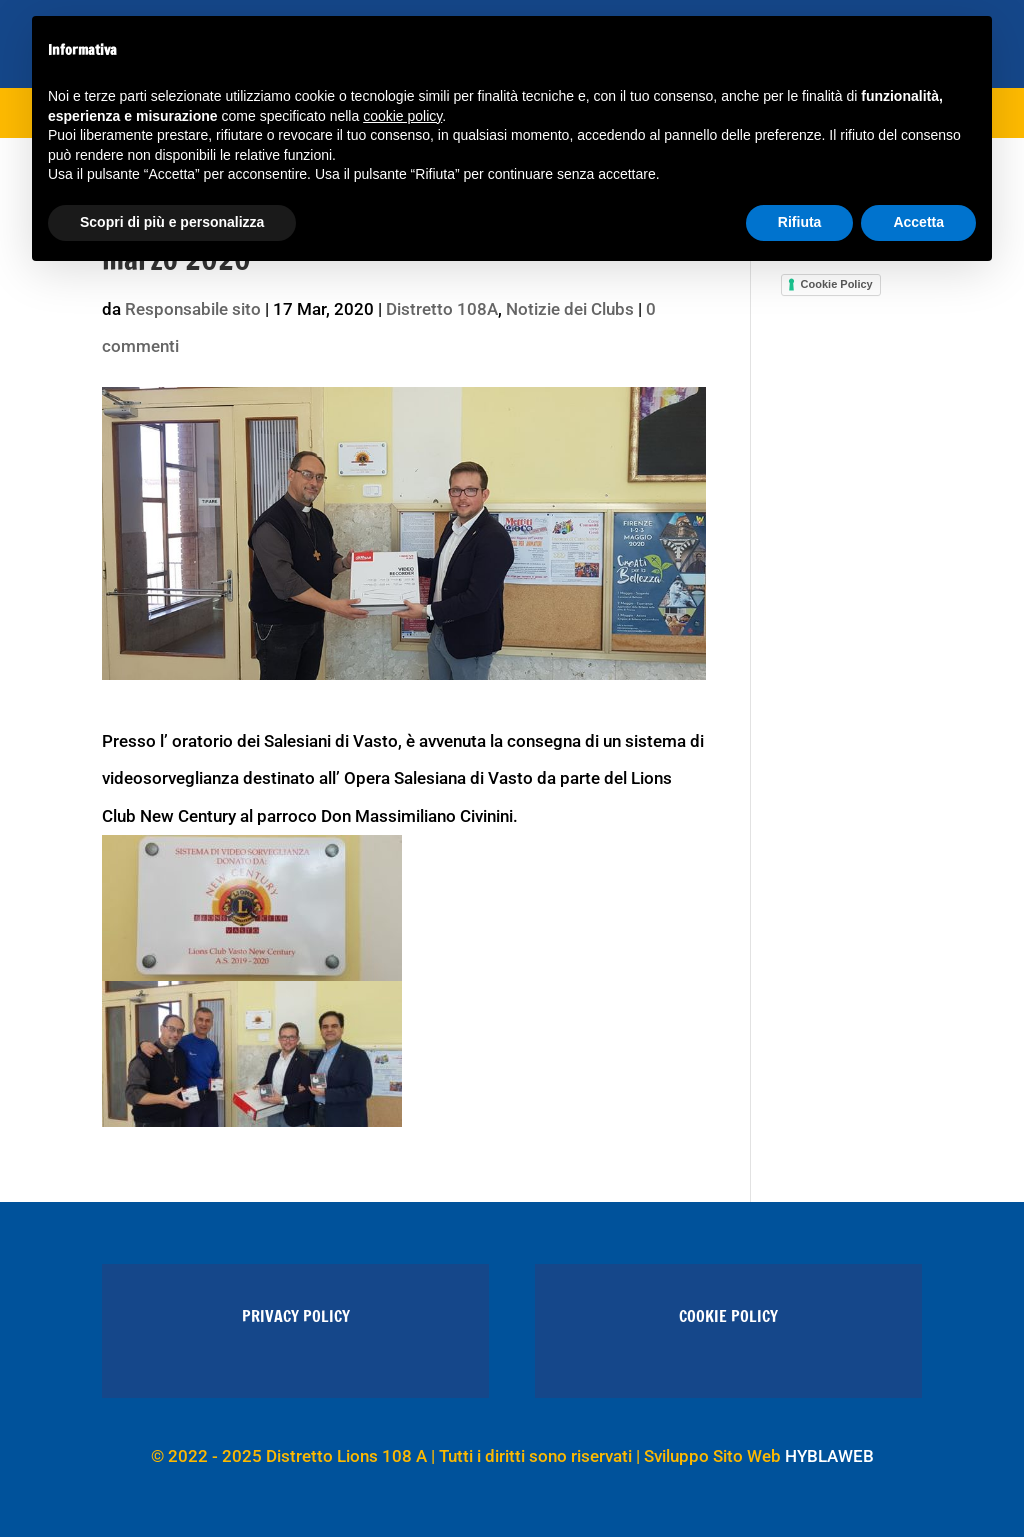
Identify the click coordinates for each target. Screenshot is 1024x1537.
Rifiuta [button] (800, 222)
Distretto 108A (442, 309)
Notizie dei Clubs (570, 309)
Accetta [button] (918, 222)
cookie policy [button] (402, 116)
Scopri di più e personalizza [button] (172, 222)
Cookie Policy (837, 284)
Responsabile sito (193, 309)
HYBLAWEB (829, 1456)
